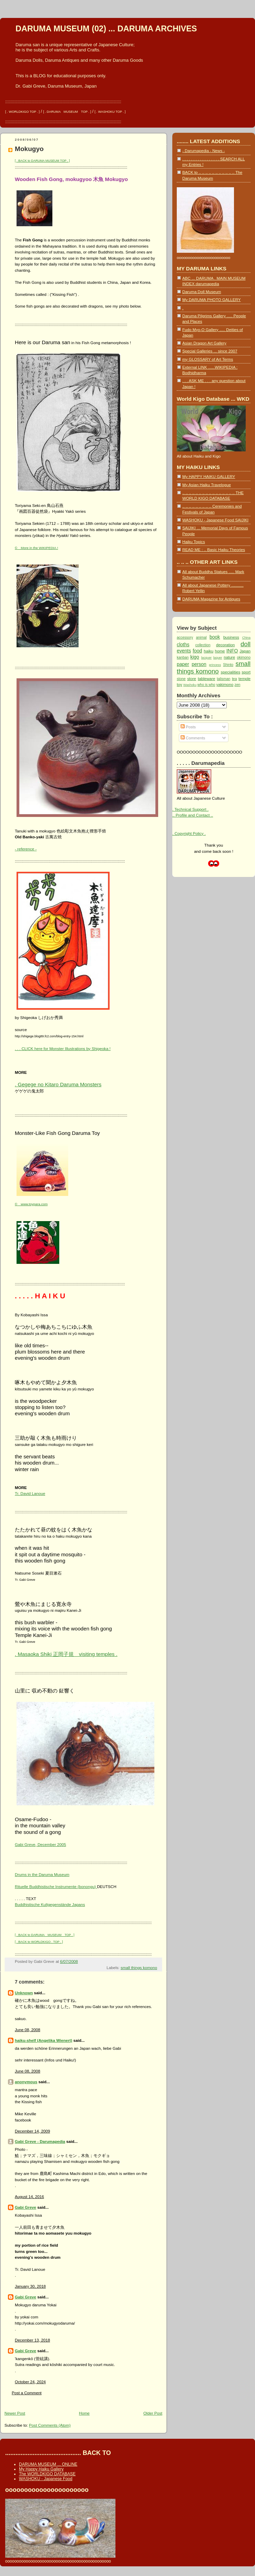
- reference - (26, 849)
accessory (185, 637)
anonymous (26, 2081)
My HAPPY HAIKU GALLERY (208, 476)
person (199, 664)
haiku (208, 651)
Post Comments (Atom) (50, 2425)
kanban (182, 657)
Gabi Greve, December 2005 (40, 1844)
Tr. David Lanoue (30, 1493)
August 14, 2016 (29, 2196)
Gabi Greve (25, 2207)
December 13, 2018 (32, 2340)
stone (181, 679)
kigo (194, 657)
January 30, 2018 (30, 2286)
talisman (223, 679)
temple (244, 678)
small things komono (139, 1967)
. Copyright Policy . (189, 833)
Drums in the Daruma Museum (42, 1874)
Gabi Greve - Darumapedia (40, 2141)
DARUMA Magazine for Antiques (211, 599)
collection (203, 645)
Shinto (228, 665)
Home (84, 2413)
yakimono (224, 684)
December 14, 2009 (32, 2131)
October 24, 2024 (30, 2381)
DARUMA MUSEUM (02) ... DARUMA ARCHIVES (106, 28)
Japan (245, 651)
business (231, 637)
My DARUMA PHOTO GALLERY (211, 299)
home (220, 651)
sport (246, 672)
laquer (217, 657)
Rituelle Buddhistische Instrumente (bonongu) (56, 1886)
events (184, 650)
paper (183, 664)
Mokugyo (29, 148)
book (215, 637)
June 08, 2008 (27, 2029)
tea (234, 679)
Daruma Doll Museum (201, 291)
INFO (232, 650)
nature (229, 657)
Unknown (24, 1992)
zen (237, 685)
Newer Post (14, 2413)
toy (179, 684)
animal (201, 637)
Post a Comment (27, 2392)
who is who (206, 685)
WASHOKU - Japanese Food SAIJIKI (215, 520)
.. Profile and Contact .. (192, 815)
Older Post (152, 2413)
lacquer (206, 657)
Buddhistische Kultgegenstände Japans (50, 1904)
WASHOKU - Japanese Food (45, 2478)
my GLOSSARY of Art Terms (207, 359)
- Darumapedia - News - (203, 150)
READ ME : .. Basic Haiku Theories (213, 549)
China (246, 637)
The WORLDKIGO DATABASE (47, 2474)
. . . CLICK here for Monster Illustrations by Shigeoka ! (63, 1048)
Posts (188, 727)
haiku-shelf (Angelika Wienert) (43, 2040)
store (191, 678)
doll (246, 644)
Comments (193, 738)
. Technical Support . (190, 809)
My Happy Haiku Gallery (41, 2469)
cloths (183, 644)
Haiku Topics (193, 541)
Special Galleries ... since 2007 (209, 351)
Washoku (189, 685)
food (197, 650)
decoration (225, 644)
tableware (206, 678)
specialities (230, 672)
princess (215, 665)
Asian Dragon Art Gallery (204, 343)
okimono (244, 657)
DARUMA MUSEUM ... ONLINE (48, 2464)
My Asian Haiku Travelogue (206, 484)
